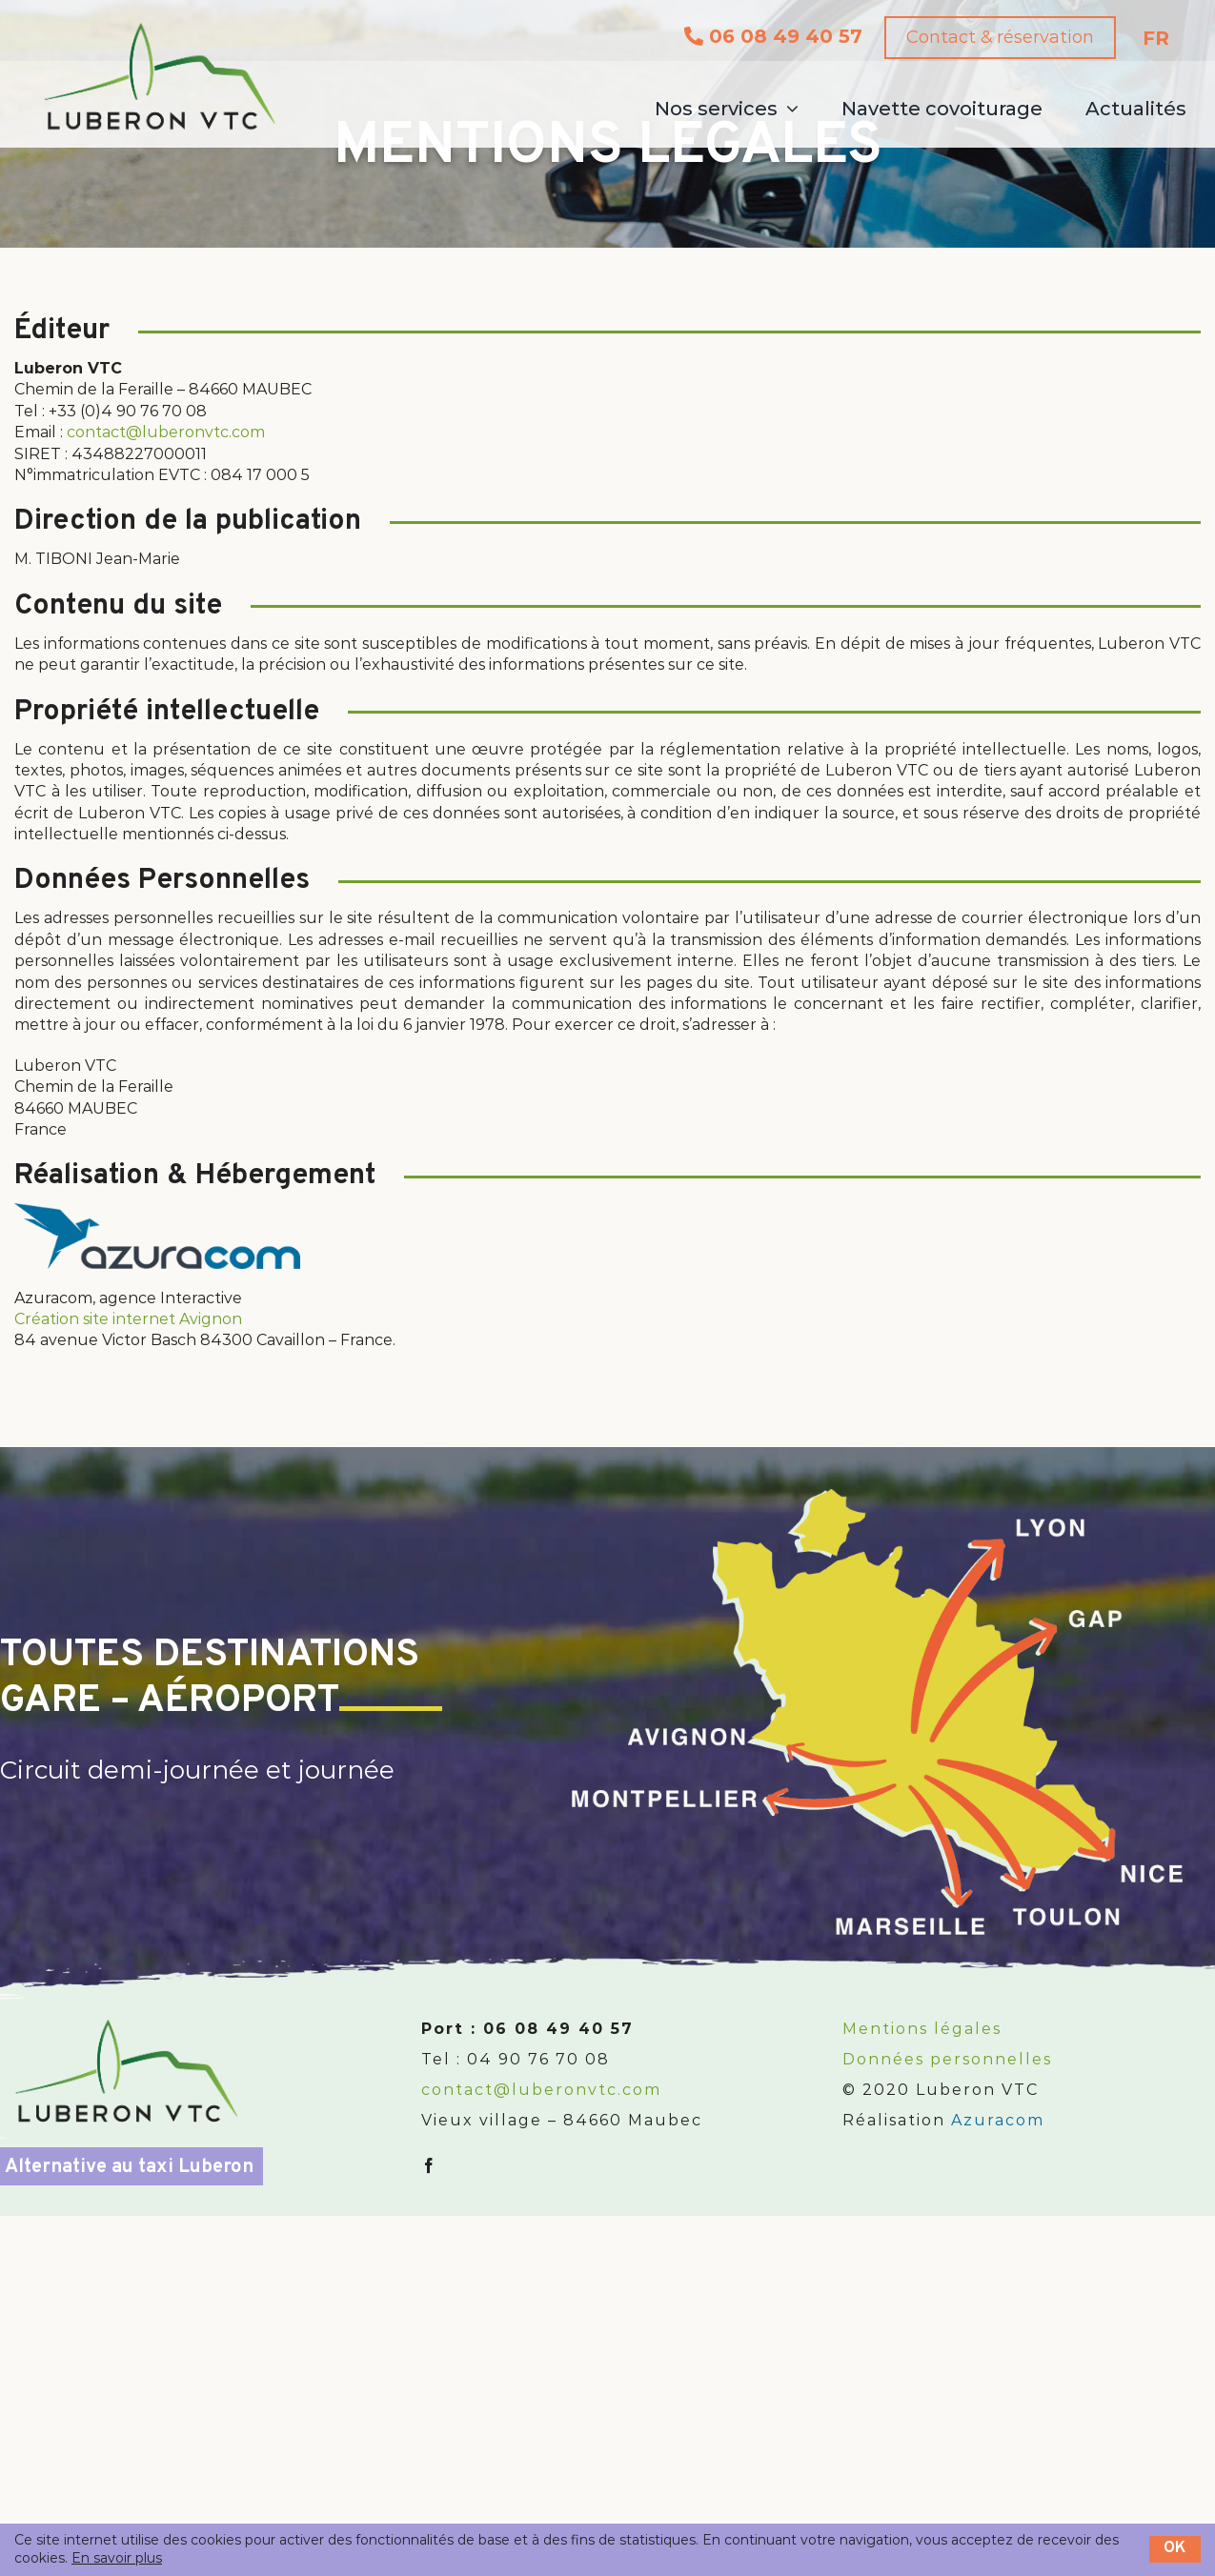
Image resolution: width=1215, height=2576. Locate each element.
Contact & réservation (992, 37)
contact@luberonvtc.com (166, 432)
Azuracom (997, 2120)
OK (1175, 2548)
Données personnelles (947, 2059)
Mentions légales (922, 2029)
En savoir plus (116, 2557)
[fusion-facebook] (429, 2165)
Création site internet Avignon (128, 1319)
